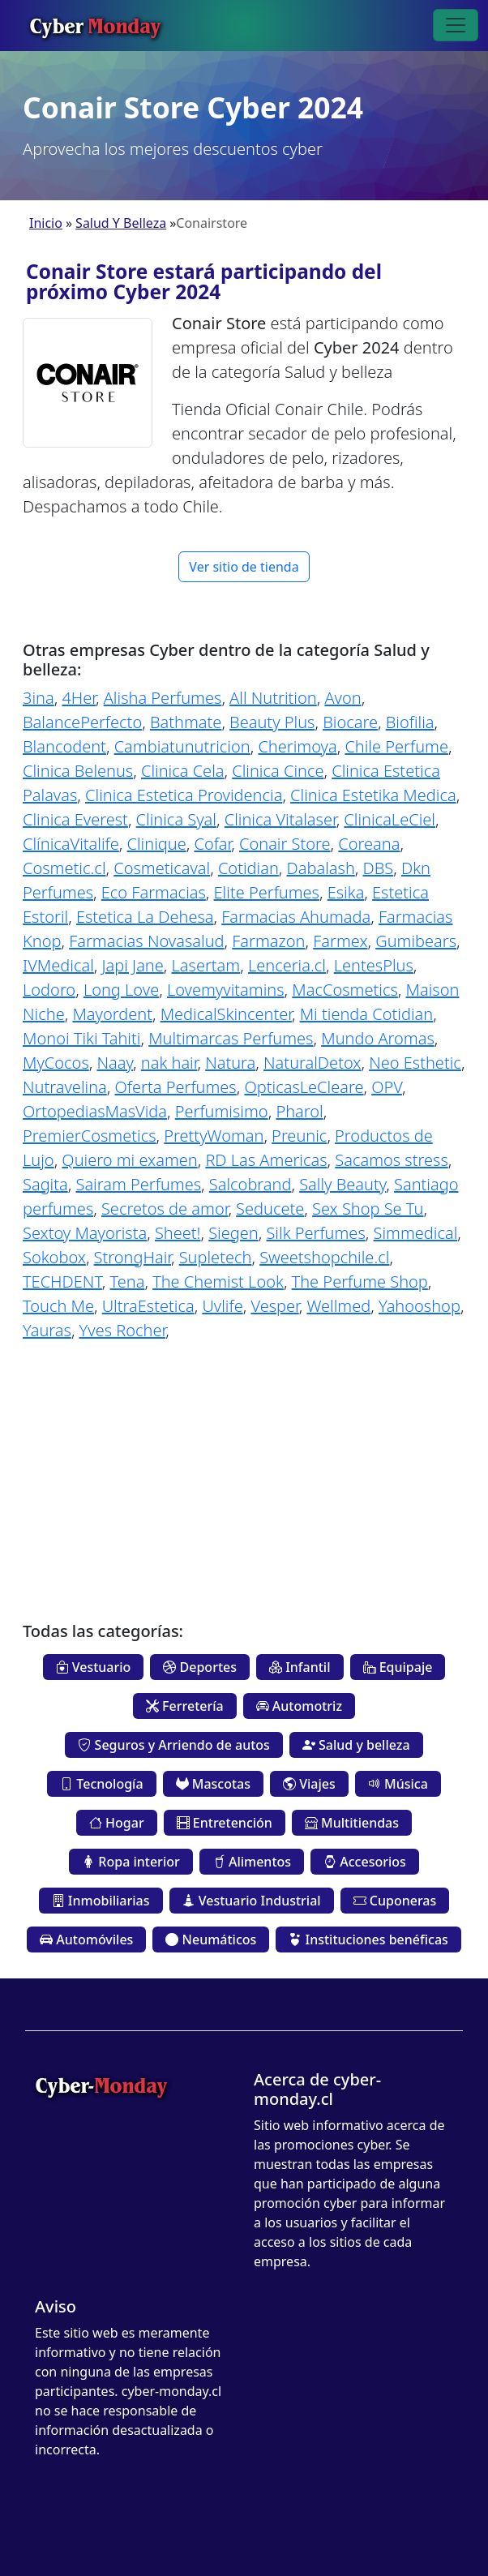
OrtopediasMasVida (95, 1111)
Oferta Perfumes (176, 1087)
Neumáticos (210, 1939)
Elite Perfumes (266, 892)
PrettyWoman (213, 1136)
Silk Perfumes (315, 1233)
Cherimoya (297, 746)
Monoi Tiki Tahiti (81, 1038)
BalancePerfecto (82, 722)
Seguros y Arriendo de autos (173, 1745)
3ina (38, 698)
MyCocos (56, 1063)
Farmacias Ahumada (295, 917)
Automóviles (86, 1939)
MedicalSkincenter (226, 1014)
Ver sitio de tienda (243, 567)
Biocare (350, 722)
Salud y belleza (356, 1745)
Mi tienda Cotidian (367, 1014)
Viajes (309, 1784)
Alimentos (251, 1862)
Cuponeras (395, 1900)
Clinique (156, 844)
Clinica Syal (176, 819)
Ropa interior (131, 1862)
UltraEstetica (148, 1306)
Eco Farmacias (153, 892)
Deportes (200, 1667)
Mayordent (112, 1014)
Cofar (212, 844)
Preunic (299, 1136)
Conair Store (285, 844)
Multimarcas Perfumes (230, 1038)
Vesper (274, 1306)
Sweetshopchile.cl (324, 1257)
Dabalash (321, 868)
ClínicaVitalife (71, 844)
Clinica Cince (277, 771)
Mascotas (213, 1784)
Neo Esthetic (415, 1063)
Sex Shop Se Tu (367, 1208)
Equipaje (398, 1667)
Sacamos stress (391, 1160)
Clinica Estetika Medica (373, 795)
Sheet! (178, 1233)
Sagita (45, 1184)
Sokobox (54, 1257)
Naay (114, 1063)
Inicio (45, 223)
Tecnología (101, 1784)
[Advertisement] (244, 1469)
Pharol (299, 1111)
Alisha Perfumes (163, 698)
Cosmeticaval (161, 868)
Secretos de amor (164, 1208)
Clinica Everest (75, 819)
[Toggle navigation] (455, 25)
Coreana (369, 844)
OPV (386, 1087)
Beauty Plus (272, 722)
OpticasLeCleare (303, 1087)
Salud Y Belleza (120, 223)
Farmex (340, 941)
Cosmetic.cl (64, 868)
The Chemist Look (218, 1281)
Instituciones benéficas (368, 1939)
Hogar (116, 1823)
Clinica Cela (183, 771)
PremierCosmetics (89, 1136)
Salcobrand (250, 1184)
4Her (79, 698)
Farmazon (268, 941)
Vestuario (93, 1667)
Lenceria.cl (287, 965)
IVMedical (58, 965)
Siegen (233, 1233)
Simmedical (415, 1233)
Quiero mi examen (129, 1160)
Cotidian (248, 868)
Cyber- (101, 2085)
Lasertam (206, 965)
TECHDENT (62, 1281)
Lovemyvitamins (226, 990)
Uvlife (222, 1306)
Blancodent (64, 746)
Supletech (215, 1257)
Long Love (121, 990)
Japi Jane (133, 965)
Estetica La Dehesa (145, 917)
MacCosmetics (345, 990)
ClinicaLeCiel (389, 819)
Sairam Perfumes (138, 1184)
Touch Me (58, 1306)
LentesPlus (373, 965)
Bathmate (185, 722)
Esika (346, 892)
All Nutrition (273, 698)
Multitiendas (352, 1823)
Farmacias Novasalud (146, 941)
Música (398, 1784)
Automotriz (299, 1706)
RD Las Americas (266, 1160)
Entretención (224, 1823)
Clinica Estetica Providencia (183, 795)
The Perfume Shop (360, 1281)
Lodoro (49, 990)
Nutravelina (65, 1087)
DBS (378, 868)
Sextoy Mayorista (85, 1233)
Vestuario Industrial (251, 1900)
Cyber (95, 25)
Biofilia (410, 722)
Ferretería (185, 1706)
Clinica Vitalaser (280, 819)
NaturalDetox (312, 1063)
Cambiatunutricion (182, 746)
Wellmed (338, 1306)
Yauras (47, 1330)
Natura (230, 1063)
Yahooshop (419, 1306)
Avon (342, 698)
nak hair (169, 1063)
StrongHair (132, 1257)
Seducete (270, 1208)
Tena (127, 1281)
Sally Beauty (342, 1184)
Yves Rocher (122, 1330)
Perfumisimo (221, 1111)
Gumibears (415, 941)
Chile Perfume (396, 746)
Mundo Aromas (377, 1038)
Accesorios (364, 1862)
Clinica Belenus (78, 771)
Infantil (300, 1667)
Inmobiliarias (101, 1900)
